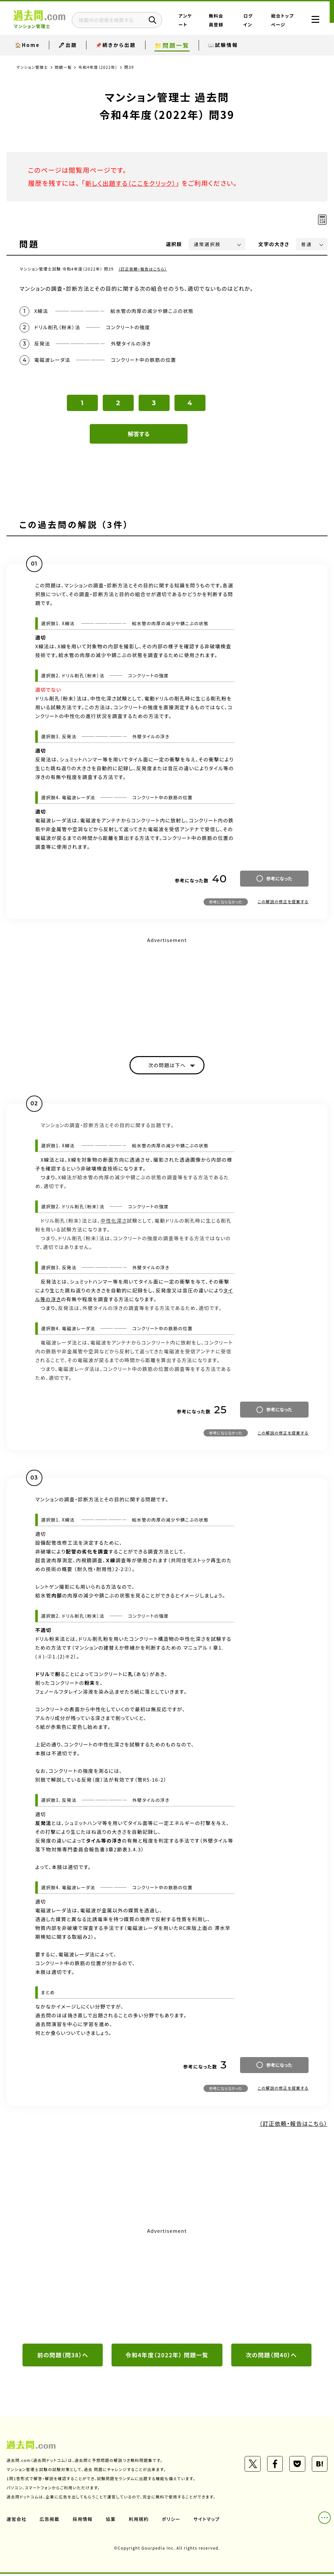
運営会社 (17, 2521)
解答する (139, 435)
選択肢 (174, 244)
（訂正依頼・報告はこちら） (143, 269)
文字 (273, 244)
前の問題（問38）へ (63, 2357)
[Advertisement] (167, 992)
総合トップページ (280, 24)
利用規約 (139, 2521)
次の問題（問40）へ (271, 2357)
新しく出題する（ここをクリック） (132, 183)
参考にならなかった (225, 903)
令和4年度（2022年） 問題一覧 (167, 2357)
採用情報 (83, 2521)
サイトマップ (208, 2521)
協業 (111, 2521)
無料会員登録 (226, 24)
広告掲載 (50, 2521)
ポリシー (172, 2521)
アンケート (200, 24)
